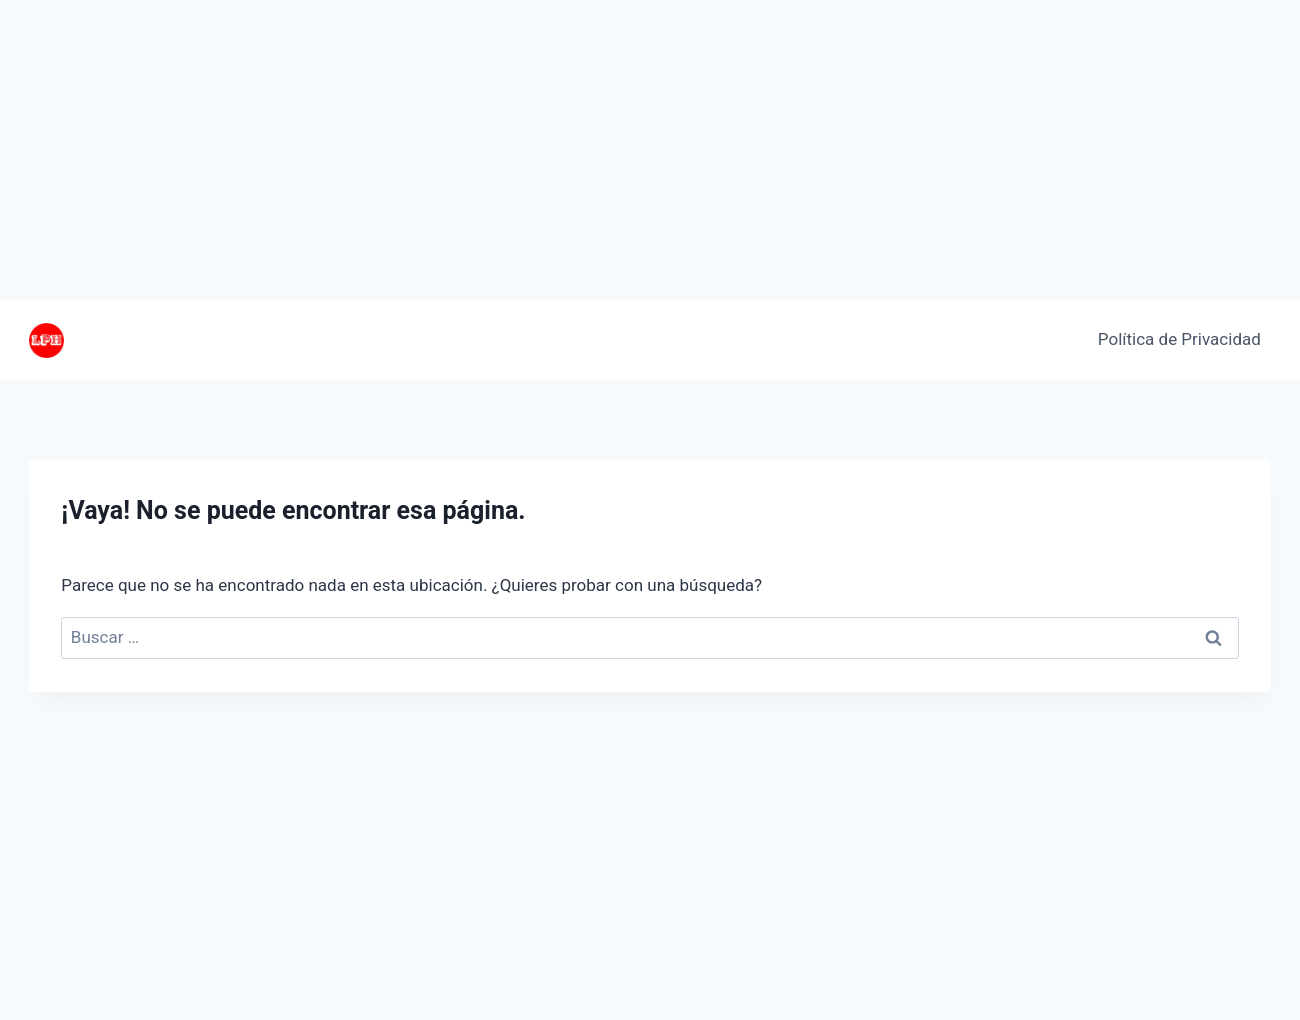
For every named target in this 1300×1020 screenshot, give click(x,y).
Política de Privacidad (1179, 339)
